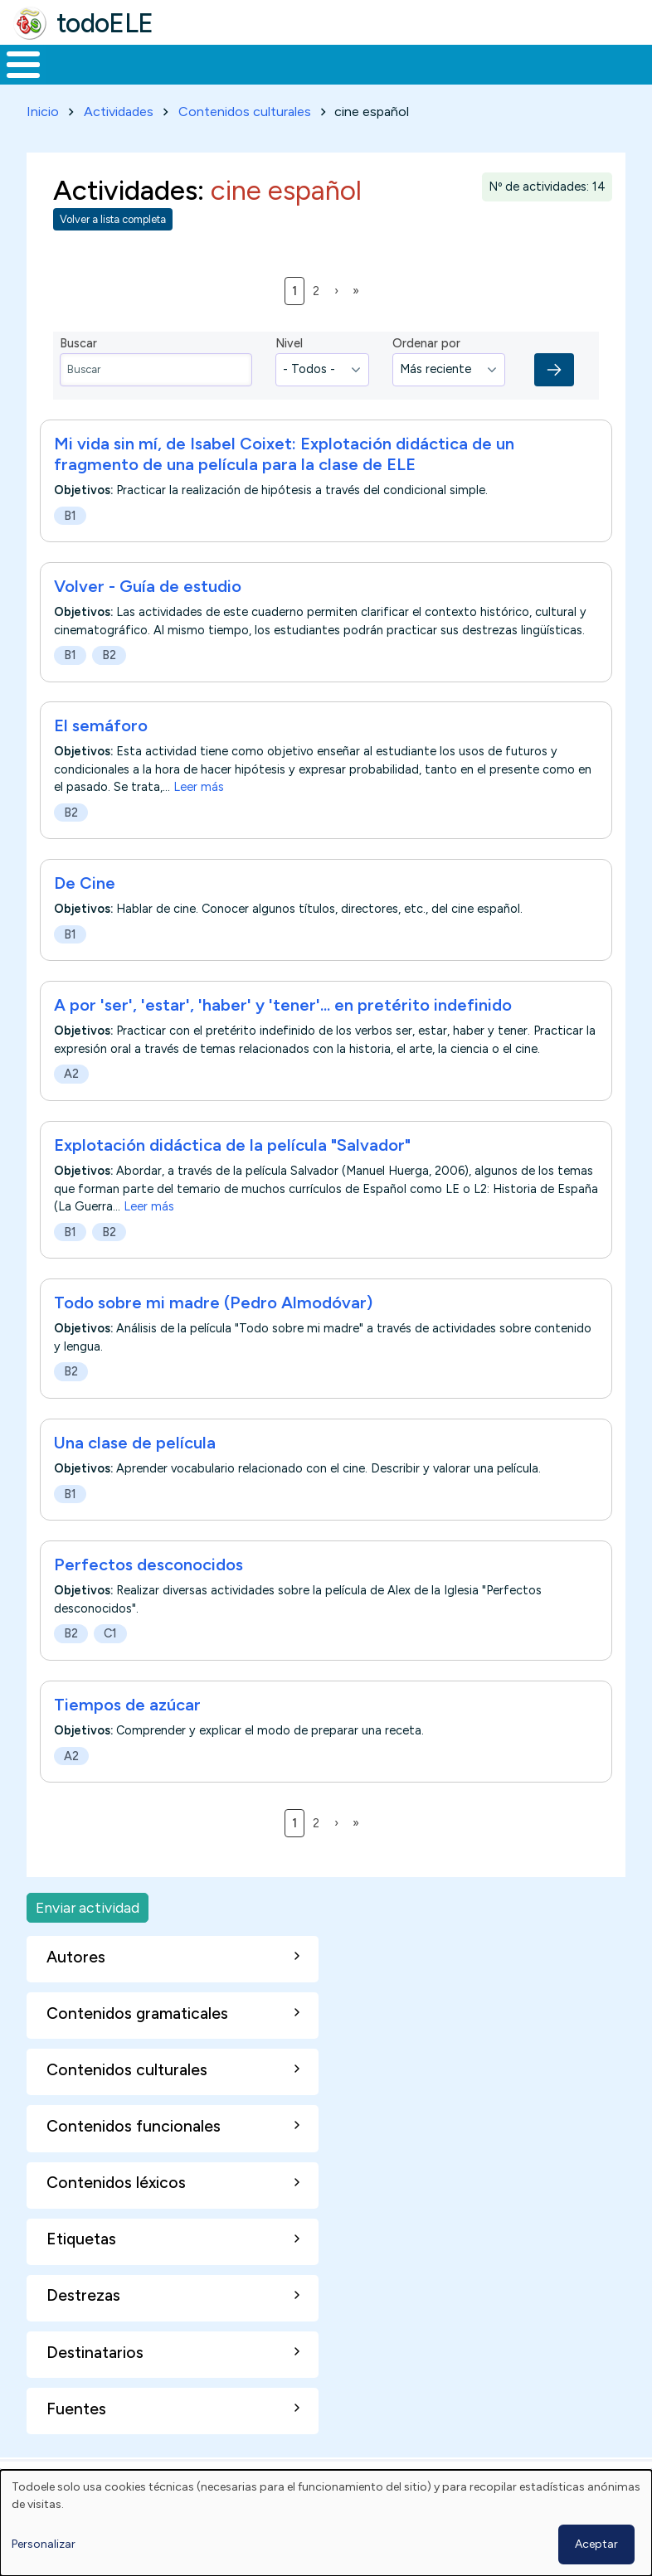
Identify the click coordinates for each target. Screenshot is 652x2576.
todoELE (104, 23)
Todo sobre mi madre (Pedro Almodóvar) (213, 1333)
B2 (109, 685)
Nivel (289, 373)
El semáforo (101, 756)
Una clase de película (135, 1473)
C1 (110, 1664)
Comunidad (560, 79)
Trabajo (285, 79)
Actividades (118, 142)
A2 (71, 1105)
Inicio (14, 80)
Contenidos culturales (244, 142)
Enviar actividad (87, 1938)
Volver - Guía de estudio (147, 617)
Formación (186, 79)
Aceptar (596, 2544)
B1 (70, 545)
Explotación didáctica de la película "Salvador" (232, 1176)
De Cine (84, 914)
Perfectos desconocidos (148, 1595)
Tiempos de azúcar (127, 1735)
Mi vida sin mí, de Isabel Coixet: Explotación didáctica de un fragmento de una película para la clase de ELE (284, 484)
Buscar (635, 63)
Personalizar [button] (43, 2544)
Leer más (198, 818)
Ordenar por (426, 373)
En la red (362, 80)
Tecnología (449, 79)
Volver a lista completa (113, 250)
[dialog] (326, 2523)
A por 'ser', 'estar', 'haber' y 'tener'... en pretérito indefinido (283, 1036)
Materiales (79, 79)
